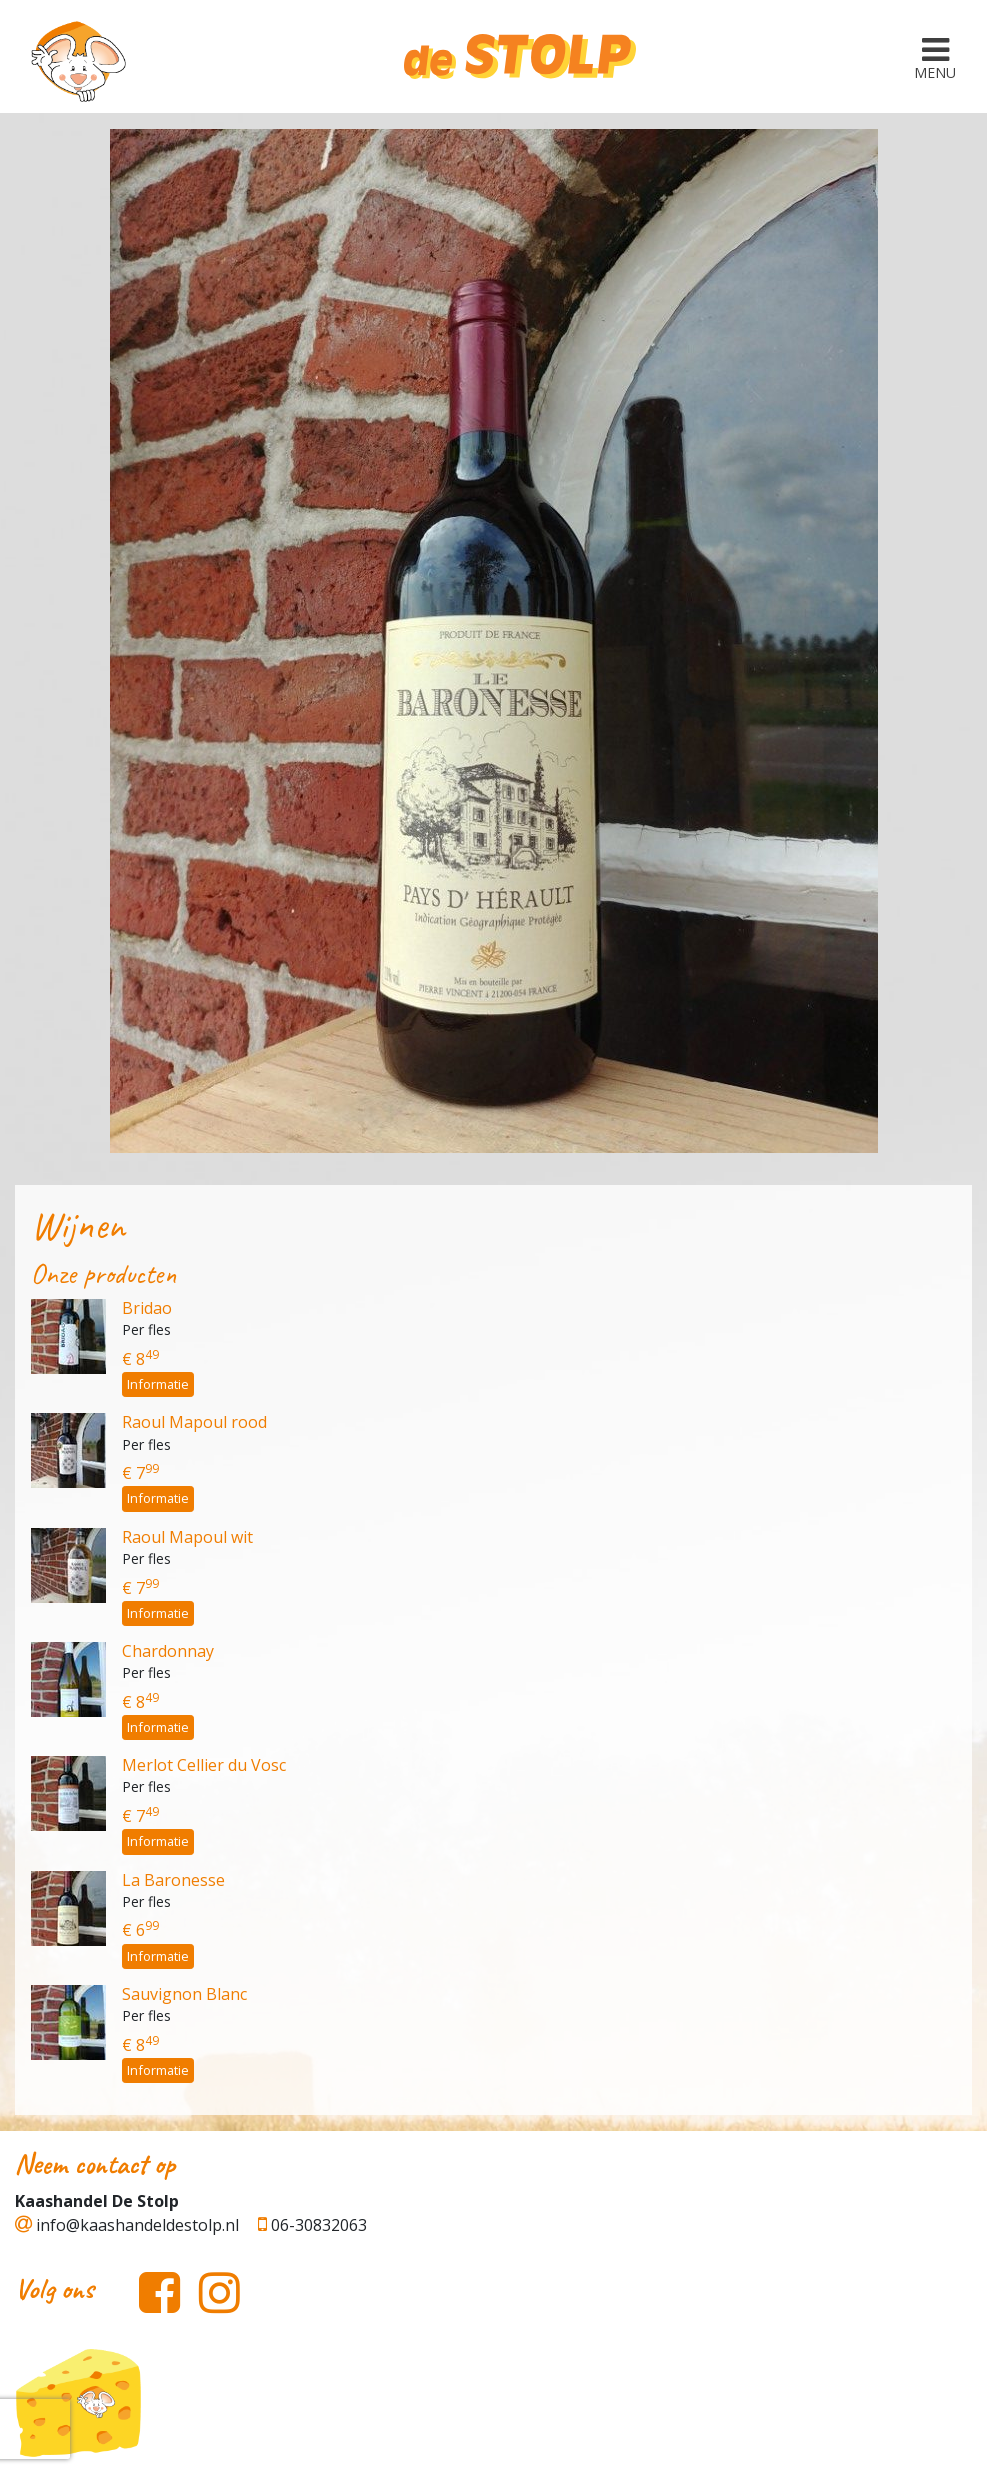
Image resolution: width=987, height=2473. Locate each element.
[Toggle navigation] (935, 57)
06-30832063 (312, 2225)
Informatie (158, 1384)
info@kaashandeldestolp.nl (127, 2225)
